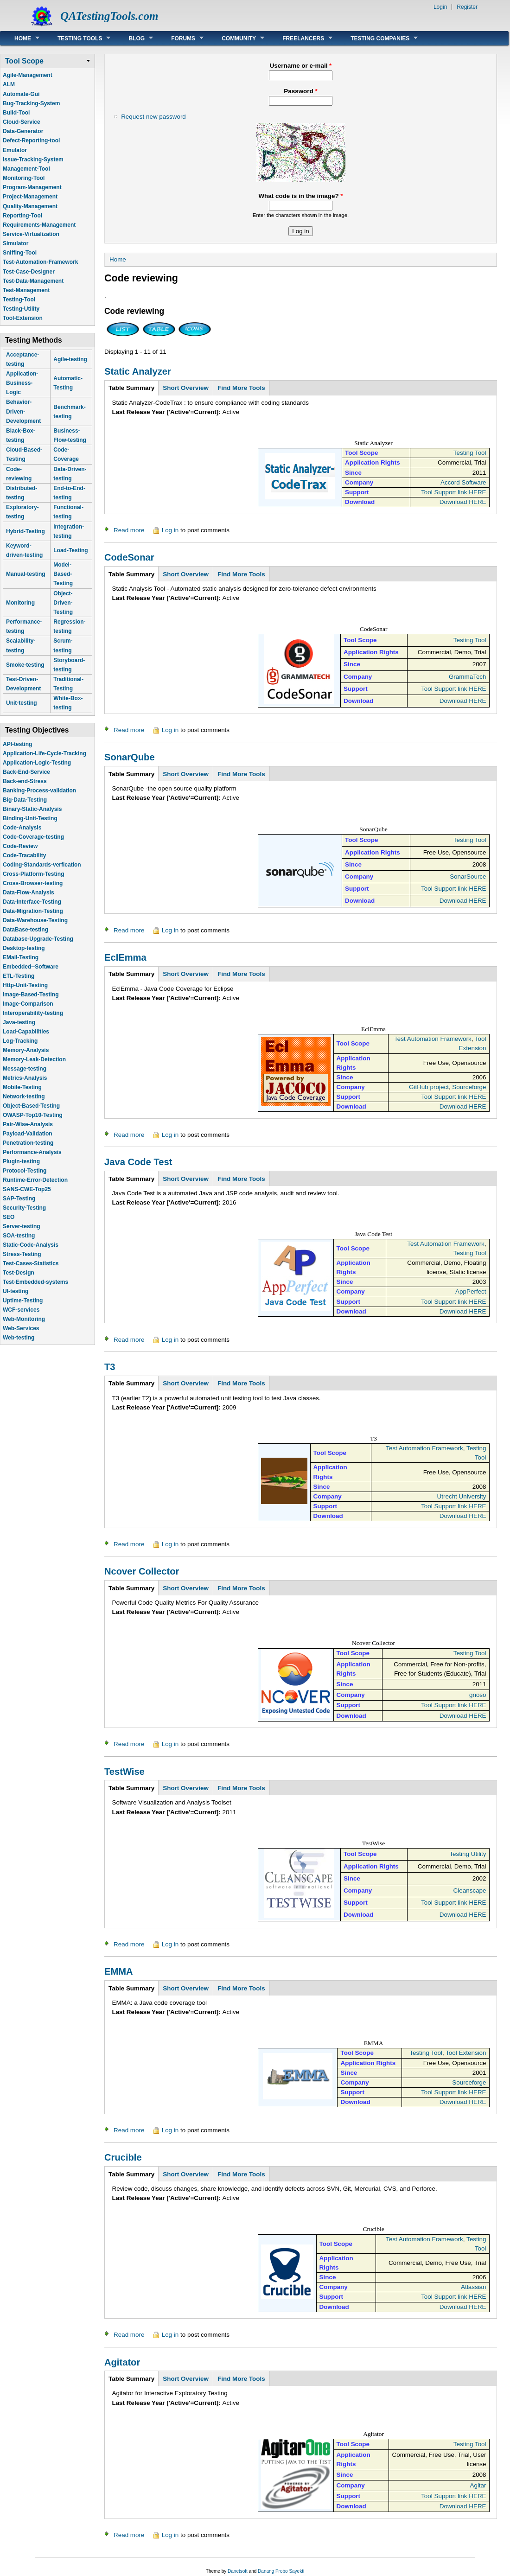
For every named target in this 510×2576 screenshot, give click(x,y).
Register (467, 7)
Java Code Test (138, 1162)
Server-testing (21, 1226)
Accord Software (463, 482)
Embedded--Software (30, 966)
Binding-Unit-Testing (30, 818)
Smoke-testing (25, 665)
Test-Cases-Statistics (31, 1263)
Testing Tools (77, 38)
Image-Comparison (28, 1004)
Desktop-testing (24, 948)
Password (300, 91)
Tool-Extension (23, 318)
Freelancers (300, 38)
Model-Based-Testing (63, 574)
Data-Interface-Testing (32, 902)
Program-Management (32, 187)
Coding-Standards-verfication (42, 864)
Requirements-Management (39, 225)
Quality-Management (30, 206)
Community (236, 38)
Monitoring (20, 602)
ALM (9, 84)
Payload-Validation (27, 1133)
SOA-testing (19, 1235)
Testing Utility (467, 1853)
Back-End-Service (26, 772)
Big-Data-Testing (25, 800)
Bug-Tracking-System (31, 103)
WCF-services (21, 1310)
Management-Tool (26, 169)
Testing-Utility (21, 309)
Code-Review (20, 846)
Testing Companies (377, 38)
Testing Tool (469, 452)
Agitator (122, 2362)
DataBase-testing (25, 929)
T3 (109, 1367)
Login (440, 7)
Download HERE (463, 501)
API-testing (17, 744)
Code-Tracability (24, 855)
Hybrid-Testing (25, 531)
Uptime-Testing (23, 1300)
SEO (8, 1217)
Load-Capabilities (26, 1031)
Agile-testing (70, 359)
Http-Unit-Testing (25, 985)
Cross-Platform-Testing (33, 874)
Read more (129, 530)
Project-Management (30, 196)
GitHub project (429, 1087)
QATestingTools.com (109, 16)
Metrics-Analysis (25, 1078)
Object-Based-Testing (31, 1106)
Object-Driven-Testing (63, 602)
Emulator (15, 150)
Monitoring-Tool (24, 178)
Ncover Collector (141, 1571)
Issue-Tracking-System (33, 159)
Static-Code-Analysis (30, 1245)
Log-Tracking (20, 1041)
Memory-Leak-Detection (34, 1059)
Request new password (153, 116)
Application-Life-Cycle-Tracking (44, 753)
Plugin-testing (21, 1161)
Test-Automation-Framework (40, 262)
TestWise (124, 1771)
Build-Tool (16, 112)
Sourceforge (469, 1087)
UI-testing (15, 1291)
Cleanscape (469, 1890)
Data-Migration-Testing (33, 911)
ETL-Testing (18, 976)
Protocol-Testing (24, 1170)
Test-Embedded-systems (35, 1282)
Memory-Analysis (26, 1050)
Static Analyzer (137, 371)
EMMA (118, 1971)
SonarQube (129, 757)
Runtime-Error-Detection (35, 1180)
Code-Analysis (22, 827)
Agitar (478, 2485)
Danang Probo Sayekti (281, 2571)
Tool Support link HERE (453, 492)
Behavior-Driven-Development (23, 411)
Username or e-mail (301, 65)
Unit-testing (21, 703)
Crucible (123, 2157)
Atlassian (473, 2286)
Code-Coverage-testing (33, 837)
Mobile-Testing (22, 1087)
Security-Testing (24, 1208)
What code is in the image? (300, 195)
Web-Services (21, 1328)
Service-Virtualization (31, 234)
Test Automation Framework (433, 1038)
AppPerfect (470, 1291)
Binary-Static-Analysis (32, 809)
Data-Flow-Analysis (28, 892)
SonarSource (468, 876)
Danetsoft (238, 2571)
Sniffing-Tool (20, 252)
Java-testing (19, 1022)
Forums (180, 38)
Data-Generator (23, 131)
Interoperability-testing (33, 1013)
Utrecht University (461, 1496)
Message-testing (24, 1068)
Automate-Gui (21, 94)
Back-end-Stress (25, 781)
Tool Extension (466, 2052)
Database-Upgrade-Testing (38, 939)
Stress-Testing (22, 1254)
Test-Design (18, 1272)
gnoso (477, 1694)
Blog (134, 38)
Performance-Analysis (32, 1152)
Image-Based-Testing (30, 994)
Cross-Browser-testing (33, 883)
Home (19, 38)
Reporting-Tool (22, 215)
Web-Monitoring (24, 1319)
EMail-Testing (20, 957)
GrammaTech (467, 676)
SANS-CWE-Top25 (27, 1189)
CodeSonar (129, 557)
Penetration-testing (28, 1143)
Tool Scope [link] (24, 61)
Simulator (15, 243)
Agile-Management (27, 75)
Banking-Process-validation (39, 790)
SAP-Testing (19, 1198)
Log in (170, 530)
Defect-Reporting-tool (31, 140)
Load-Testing (70, 550)
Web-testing (18, 1337)
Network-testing (24, 1096)
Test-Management (26, 290)
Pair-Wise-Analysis (28, 1124)
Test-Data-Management (33, 281)
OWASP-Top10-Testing (33, 1115)
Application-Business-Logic (22, 382)
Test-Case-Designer (29, 271)
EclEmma (125, 957)
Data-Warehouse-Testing (35, 920)
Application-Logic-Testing (37, 762)
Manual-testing (25, 574)
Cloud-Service (21, 122)
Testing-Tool (19, 299)
